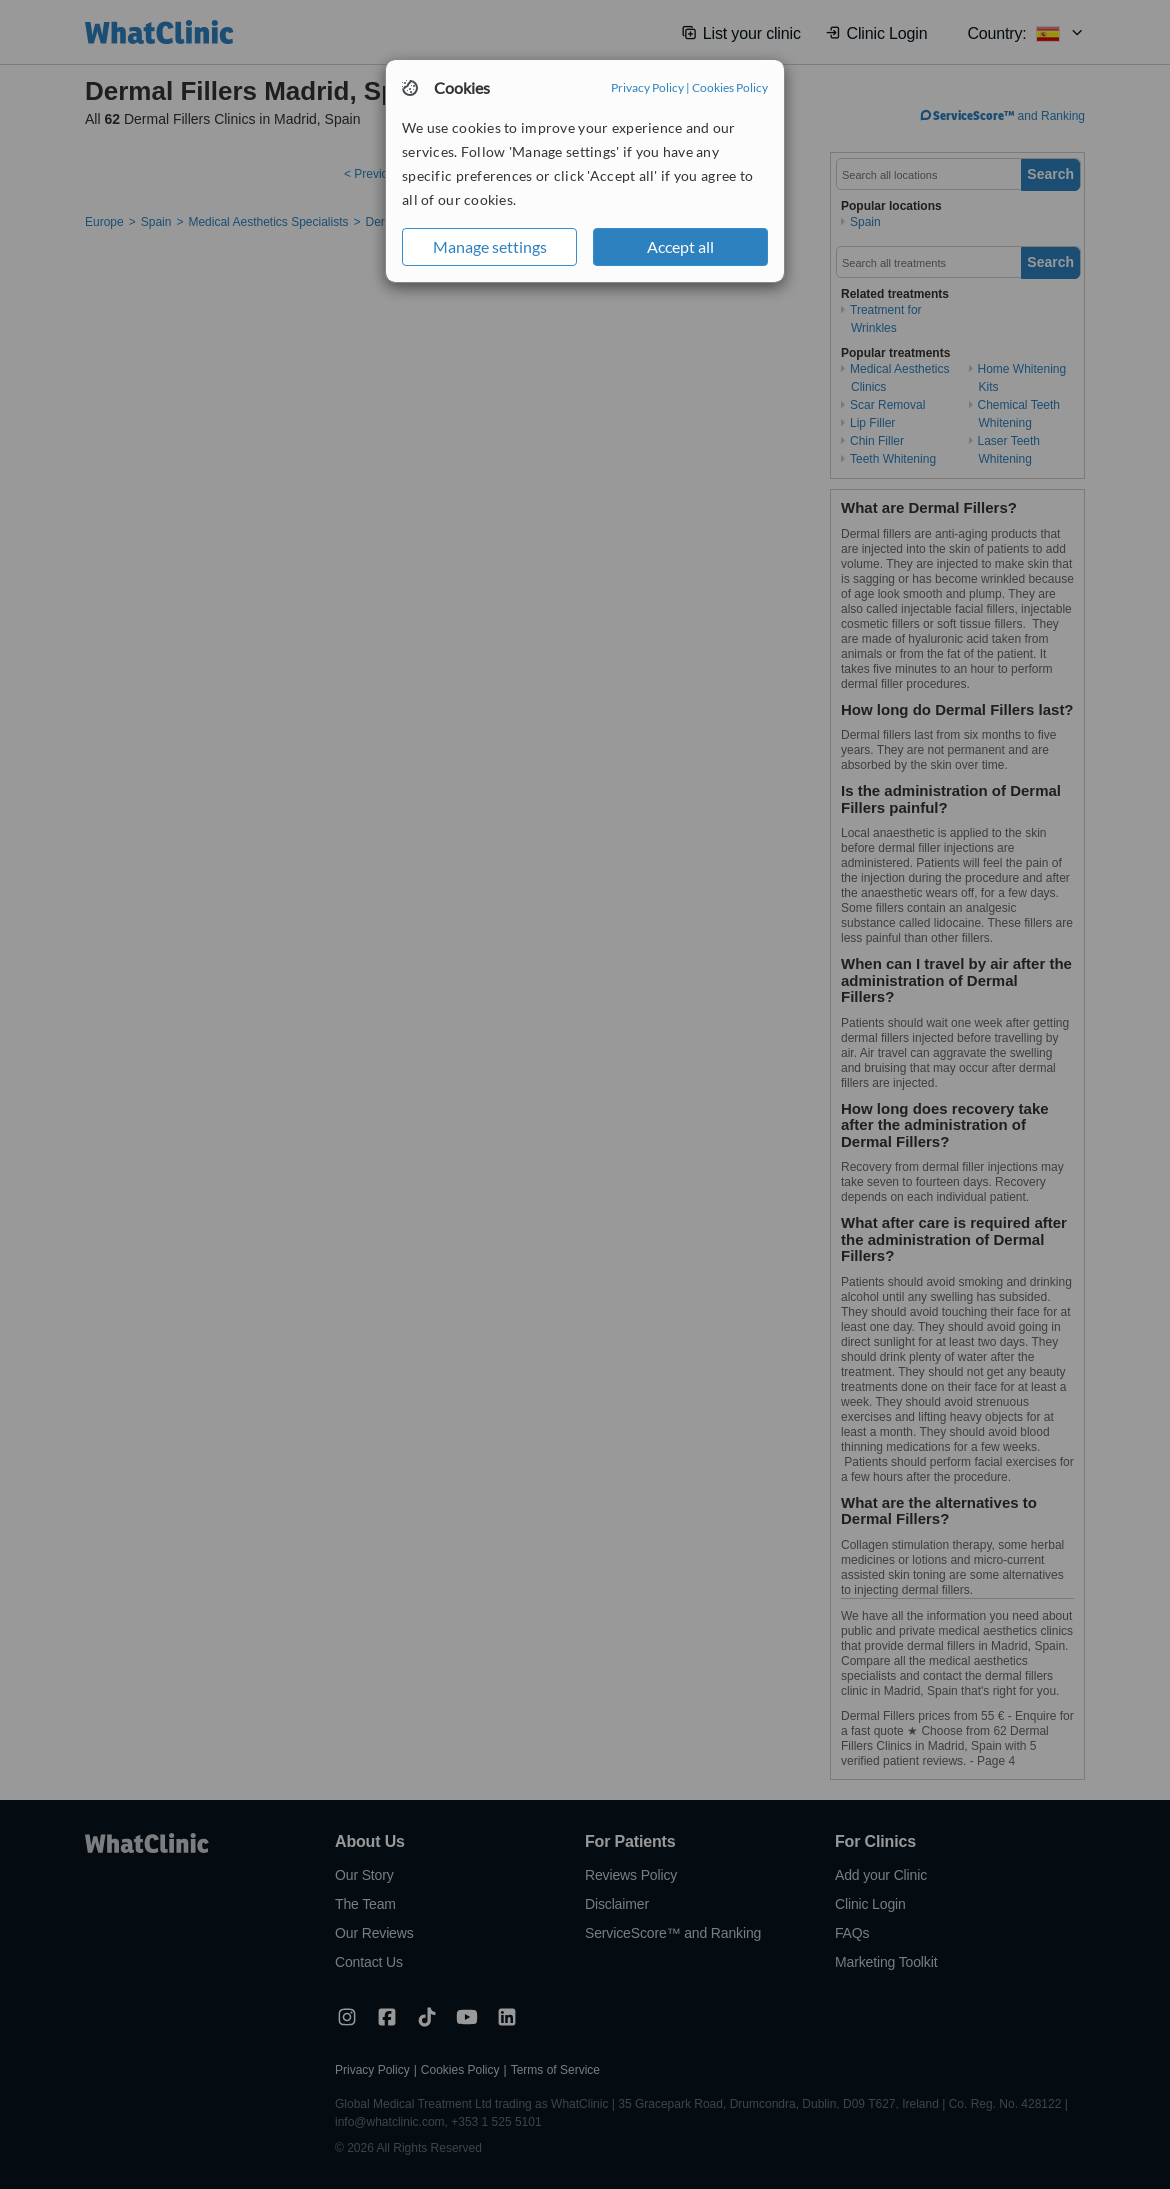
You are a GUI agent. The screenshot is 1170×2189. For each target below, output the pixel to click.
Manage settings (490, 246)
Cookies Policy (730, 87)
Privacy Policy (647, 87)
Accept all (680, 246)
